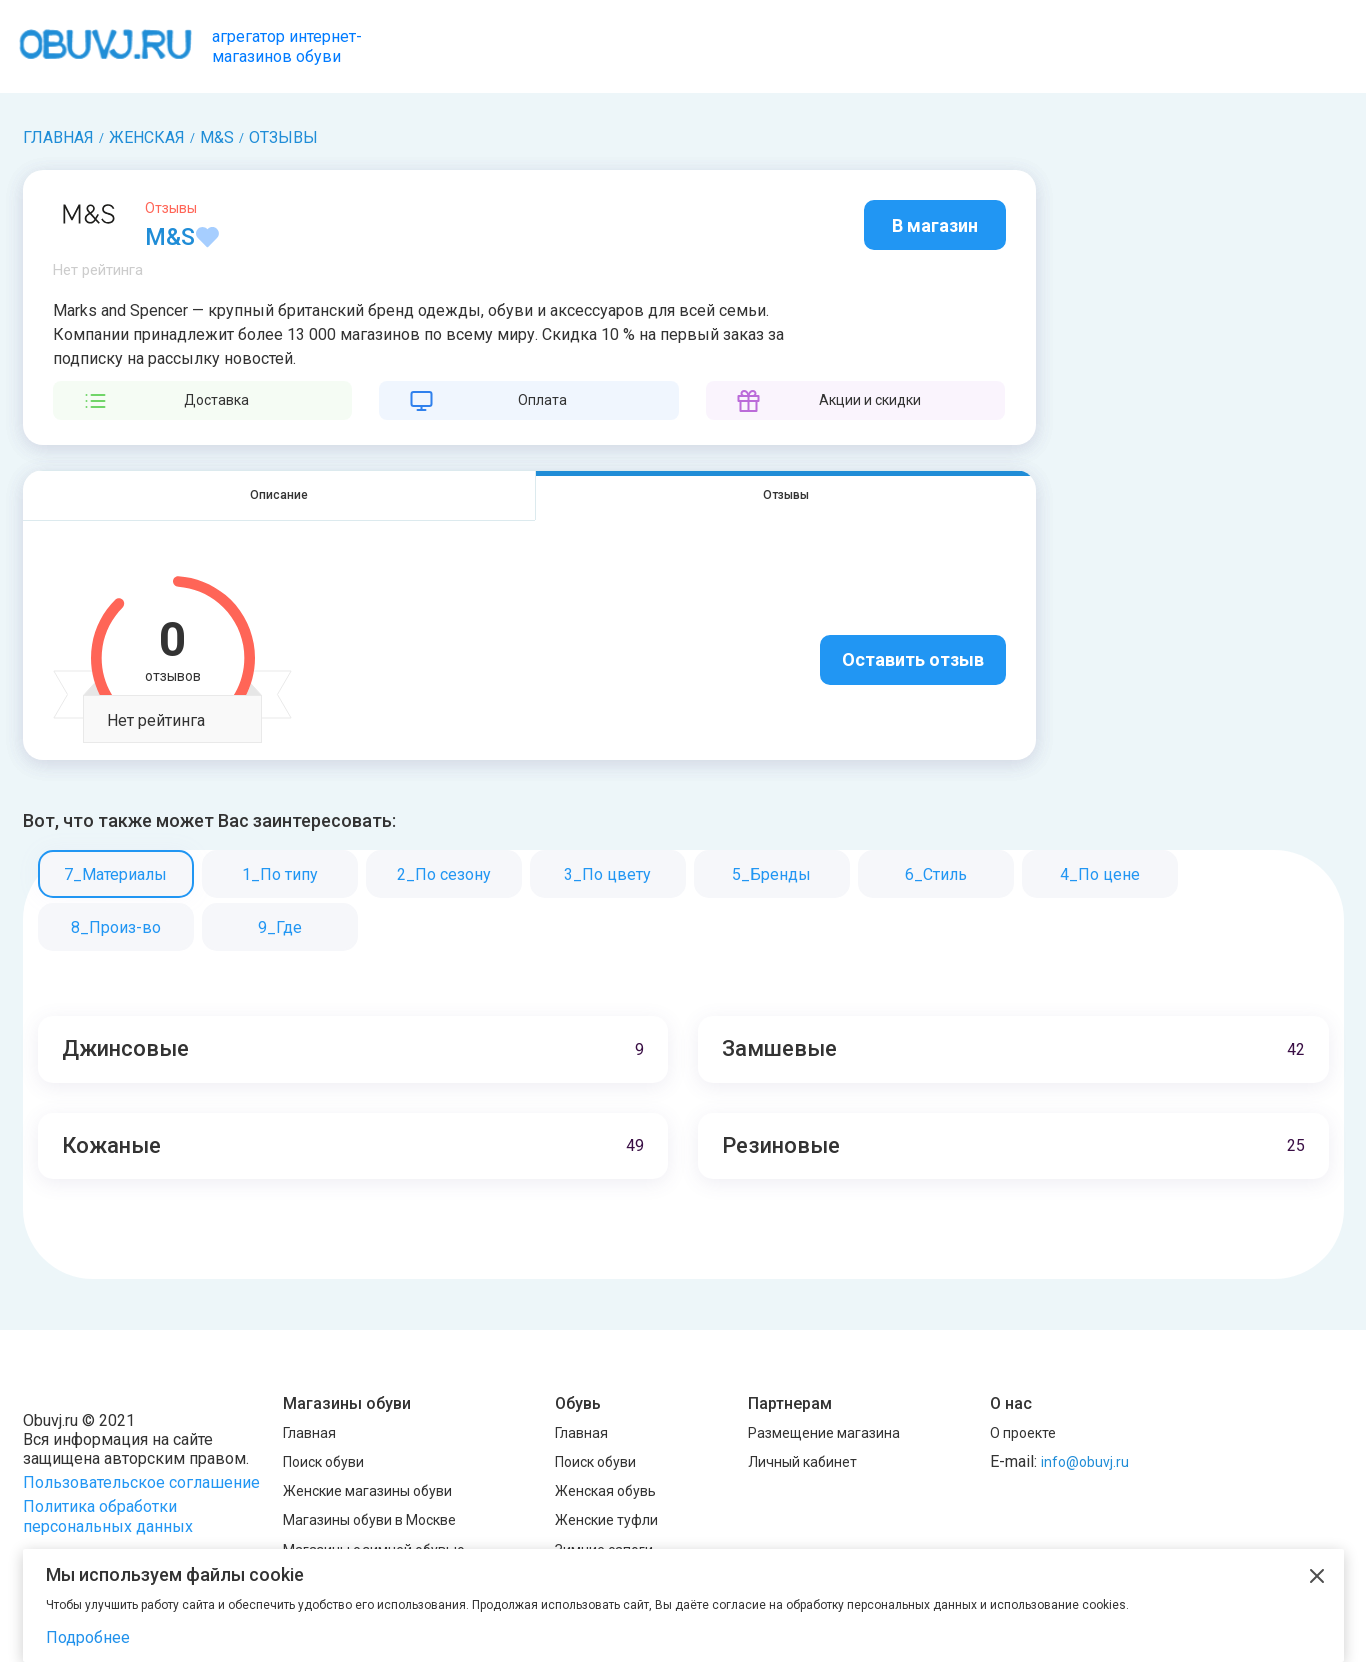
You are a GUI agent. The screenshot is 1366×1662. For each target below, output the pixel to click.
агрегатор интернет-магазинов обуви (287, 46)
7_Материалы (115, 875)
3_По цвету (607, 875)
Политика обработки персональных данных (108, 1517)
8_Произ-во (116, 928)
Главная (309, 1433)
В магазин (935, 225)
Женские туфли (606, 1521)
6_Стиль (936, 875)
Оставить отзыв (913, 660)
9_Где (280, 928)
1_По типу (280, 875)
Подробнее (88, 1637)
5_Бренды (771, 875)
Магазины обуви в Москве (369, 1521)
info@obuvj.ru (1085, 1462)
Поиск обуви (323, 1462)
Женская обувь (605, 1491)
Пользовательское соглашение (141, 1482)
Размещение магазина (824, 1433)
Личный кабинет (802, 1462)
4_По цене (1100, 875)
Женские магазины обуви (367, 1491)
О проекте (1023, 1433)
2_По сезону (444, 875)
